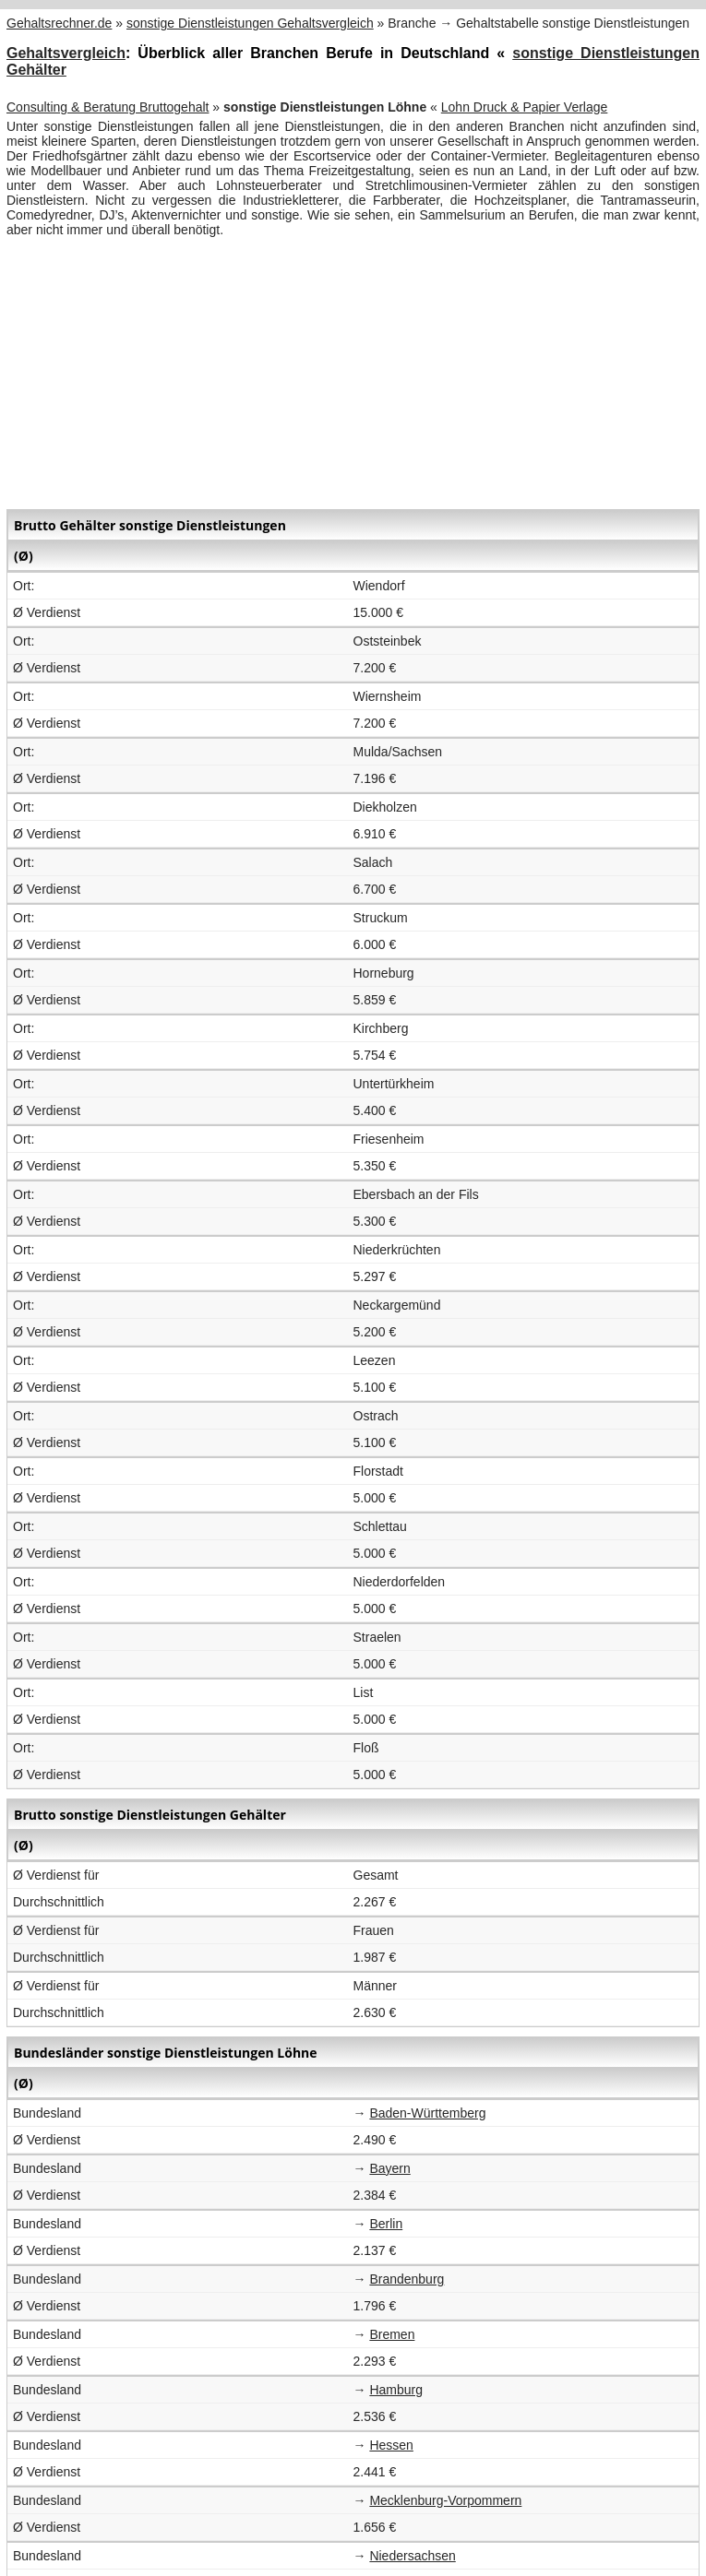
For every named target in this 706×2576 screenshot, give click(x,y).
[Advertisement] (353, 371)
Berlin (385, 2223)
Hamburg (396, 2389)
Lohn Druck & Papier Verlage (524, 107)
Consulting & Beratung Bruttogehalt (107, 107)
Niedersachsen (412, 2555)
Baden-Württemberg (427, 2113)
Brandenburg (406, 2279)
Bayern (389, 2168)
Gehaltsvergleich (66, 53)
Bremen (391, 2334)
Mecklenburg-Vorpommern (445, 2500)
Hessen (391, 2445)
